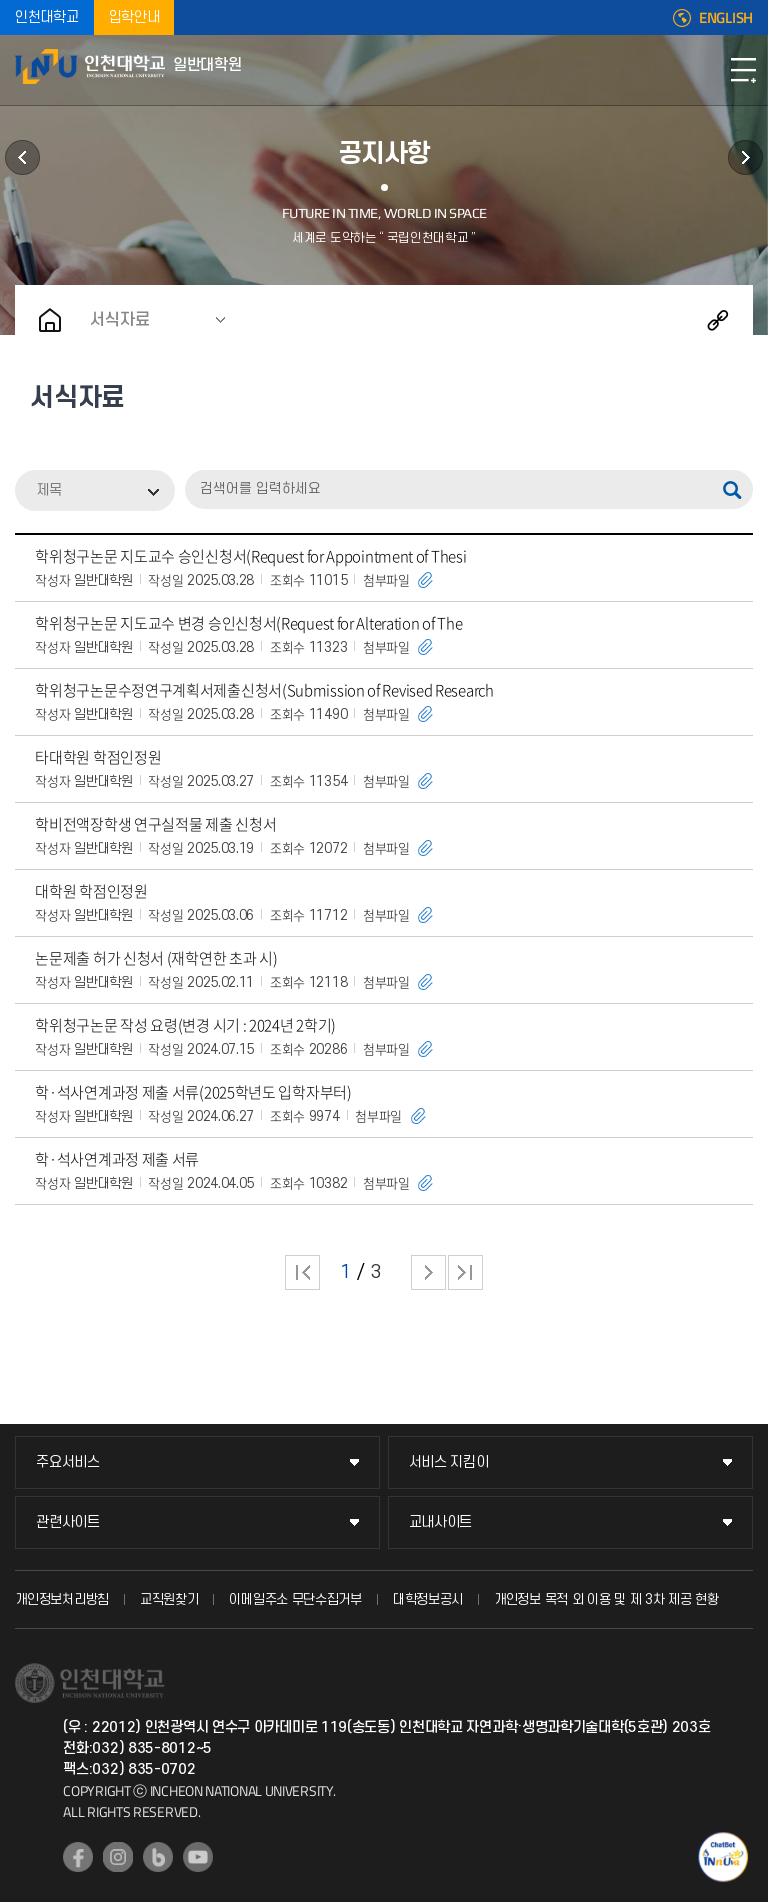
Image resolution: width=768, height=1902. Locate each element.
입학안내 (134, 17)
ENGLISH (726, 18)
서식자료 (120, 320)
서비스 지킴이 (449, 1462)
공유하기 (718, 320)
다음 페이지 (428, 1272)
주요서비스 (68, 1462)
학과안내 (22, 157)
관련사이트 (68, 1522)
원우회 (745, 157)
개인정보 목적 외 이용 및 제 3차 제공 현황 (606, 1599)
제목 (49, 490)
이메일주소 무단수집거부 (295, 1599)
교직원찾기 (169, 1599)
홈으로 (50, 320)
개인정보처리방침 (62, 1599)
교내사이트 (441, 1522)
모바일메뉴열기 (743, 70)
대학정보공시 (428, 1599)
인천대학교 (47, 17)
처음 (302, 1272)
